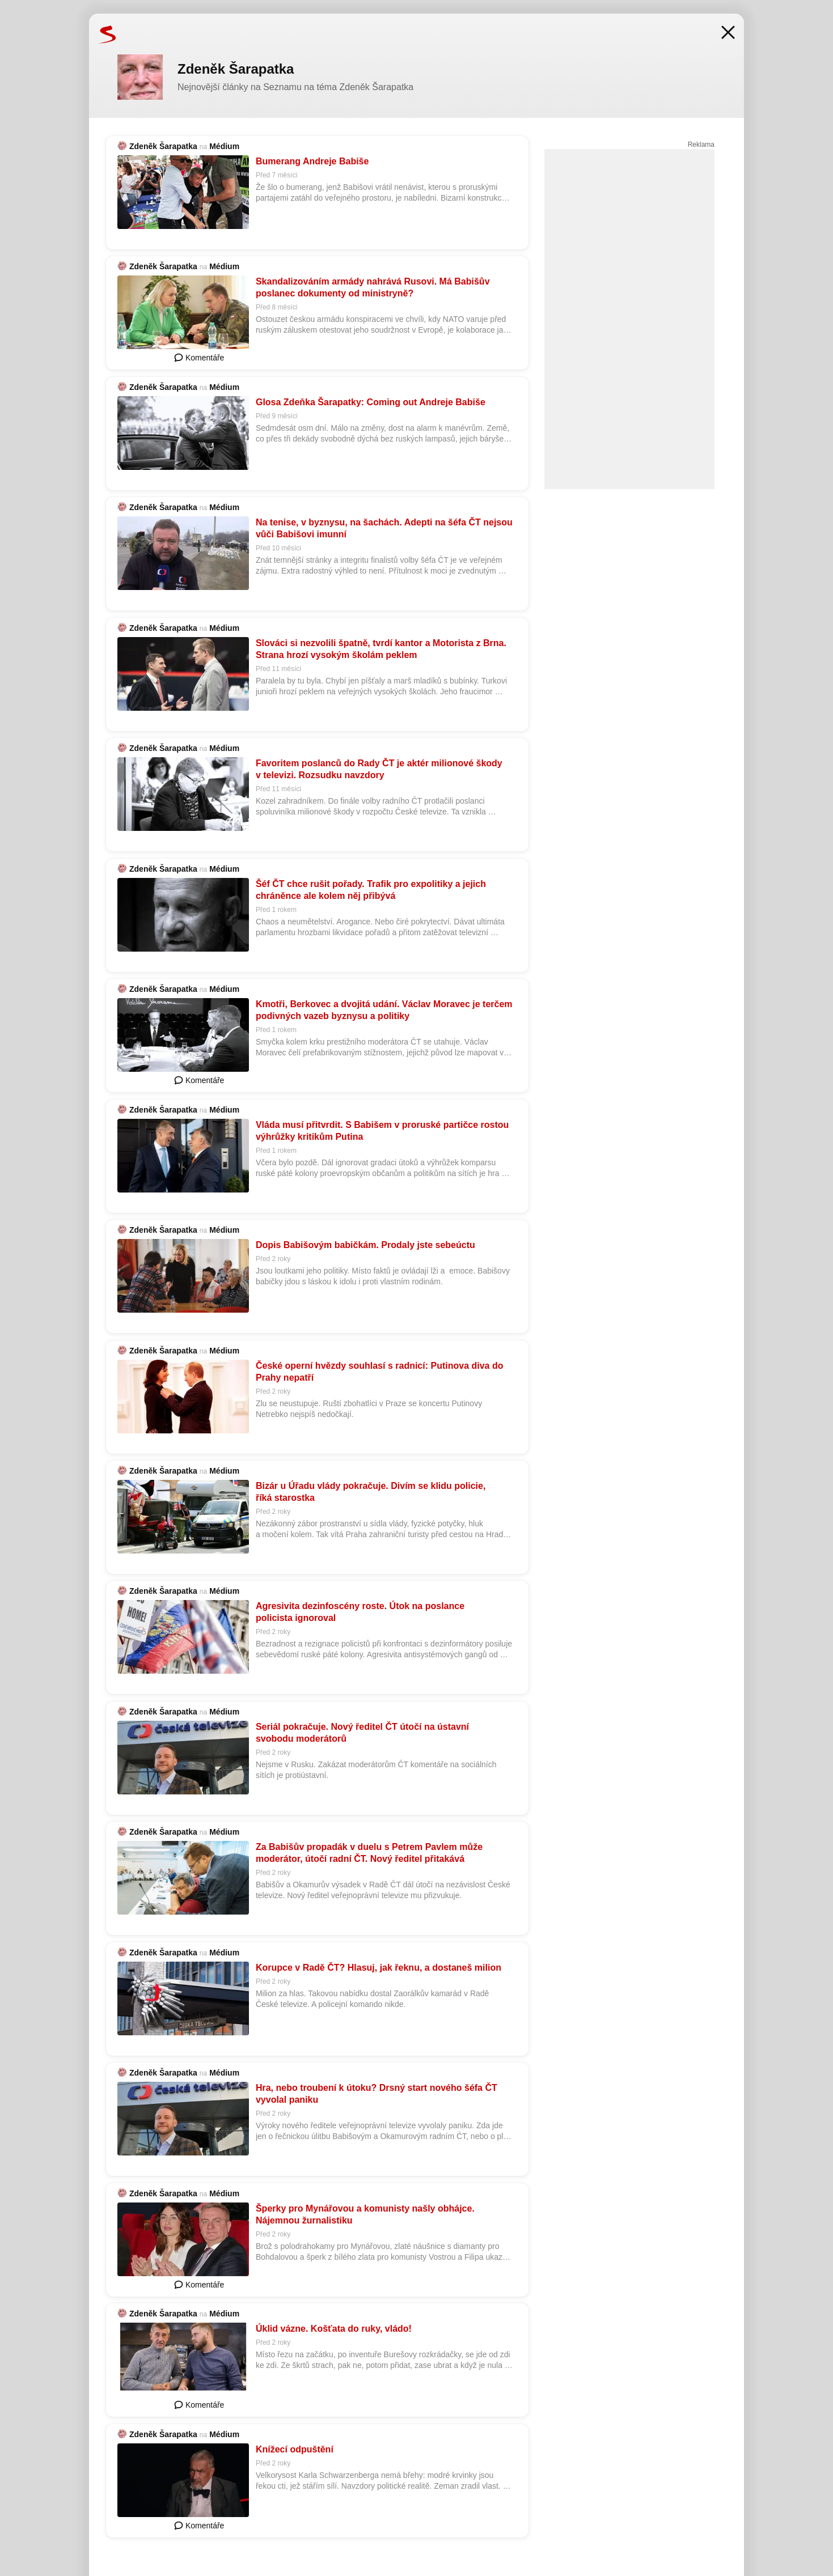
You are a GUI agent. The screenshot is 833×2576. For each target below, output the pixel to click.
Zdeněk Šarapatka (163, 146)
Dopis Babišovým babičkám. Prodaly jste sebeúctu (365, 1245)
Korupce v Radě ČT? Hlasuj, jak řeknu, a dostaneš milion (378, 1967)
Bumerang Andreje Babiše (312, 161)
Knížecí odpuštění (294, 2449)
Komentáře (199, 358)
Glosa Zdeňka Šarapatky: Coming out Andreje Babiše (370, 402)
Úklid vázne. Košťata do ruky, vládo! (334, 2328)
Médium (224, 146)
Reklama (701, 144)
